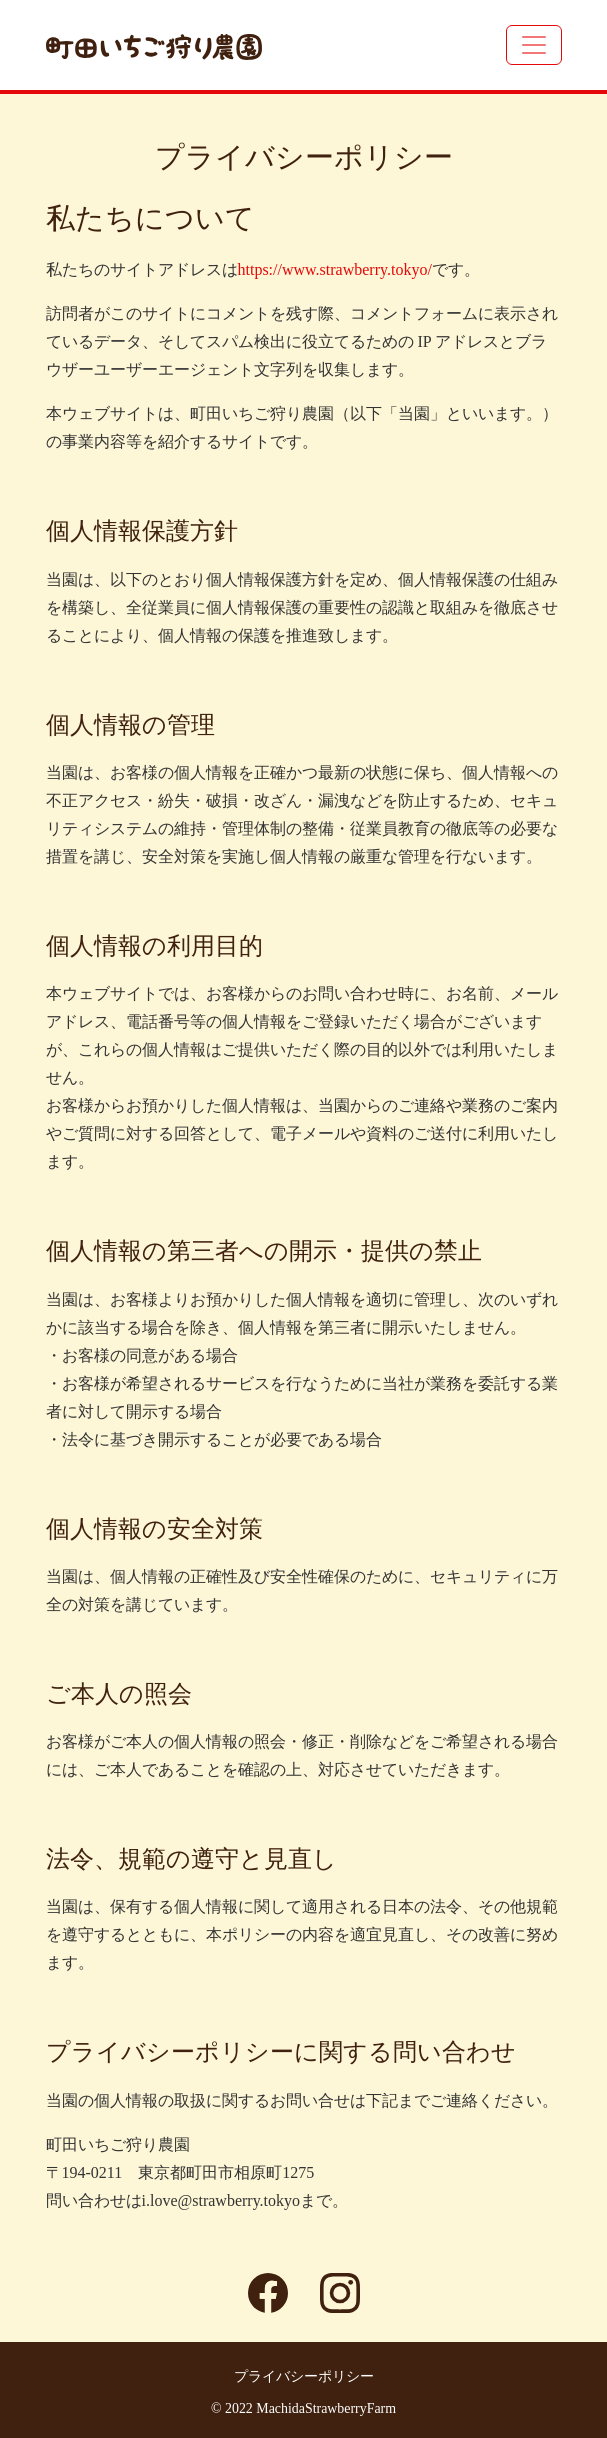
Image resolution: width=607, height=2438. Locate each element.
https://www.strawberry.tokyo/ (335, 269)
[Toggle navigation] (534, 45)
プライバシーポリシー (304, 2376)
